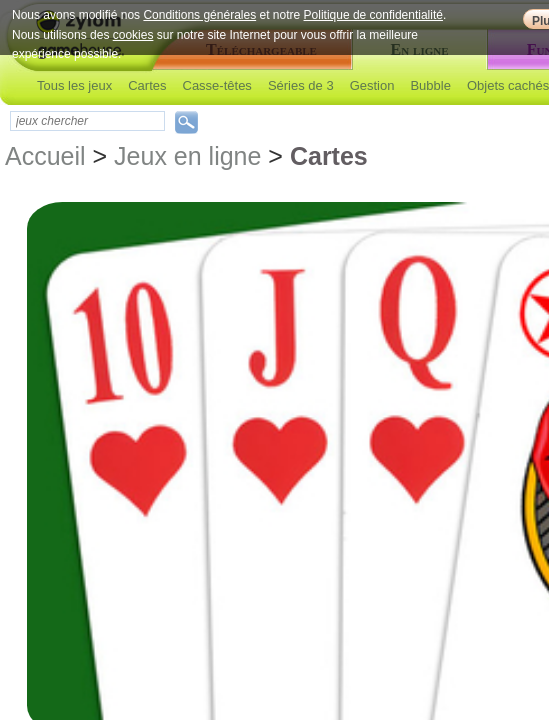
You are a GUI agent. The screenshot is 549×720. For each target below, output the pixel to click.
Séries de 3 (301, 85)
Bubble (430, 85)
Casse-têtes (217, 85)
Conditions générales (199, 15)
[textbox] (87, 121)
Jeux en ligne (187, 156)
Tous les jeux (74, 85)
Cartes (147, 85)
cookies (133, 35)
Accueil (45, 156)
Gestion (372, 85)
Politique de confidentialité (373, 15)
